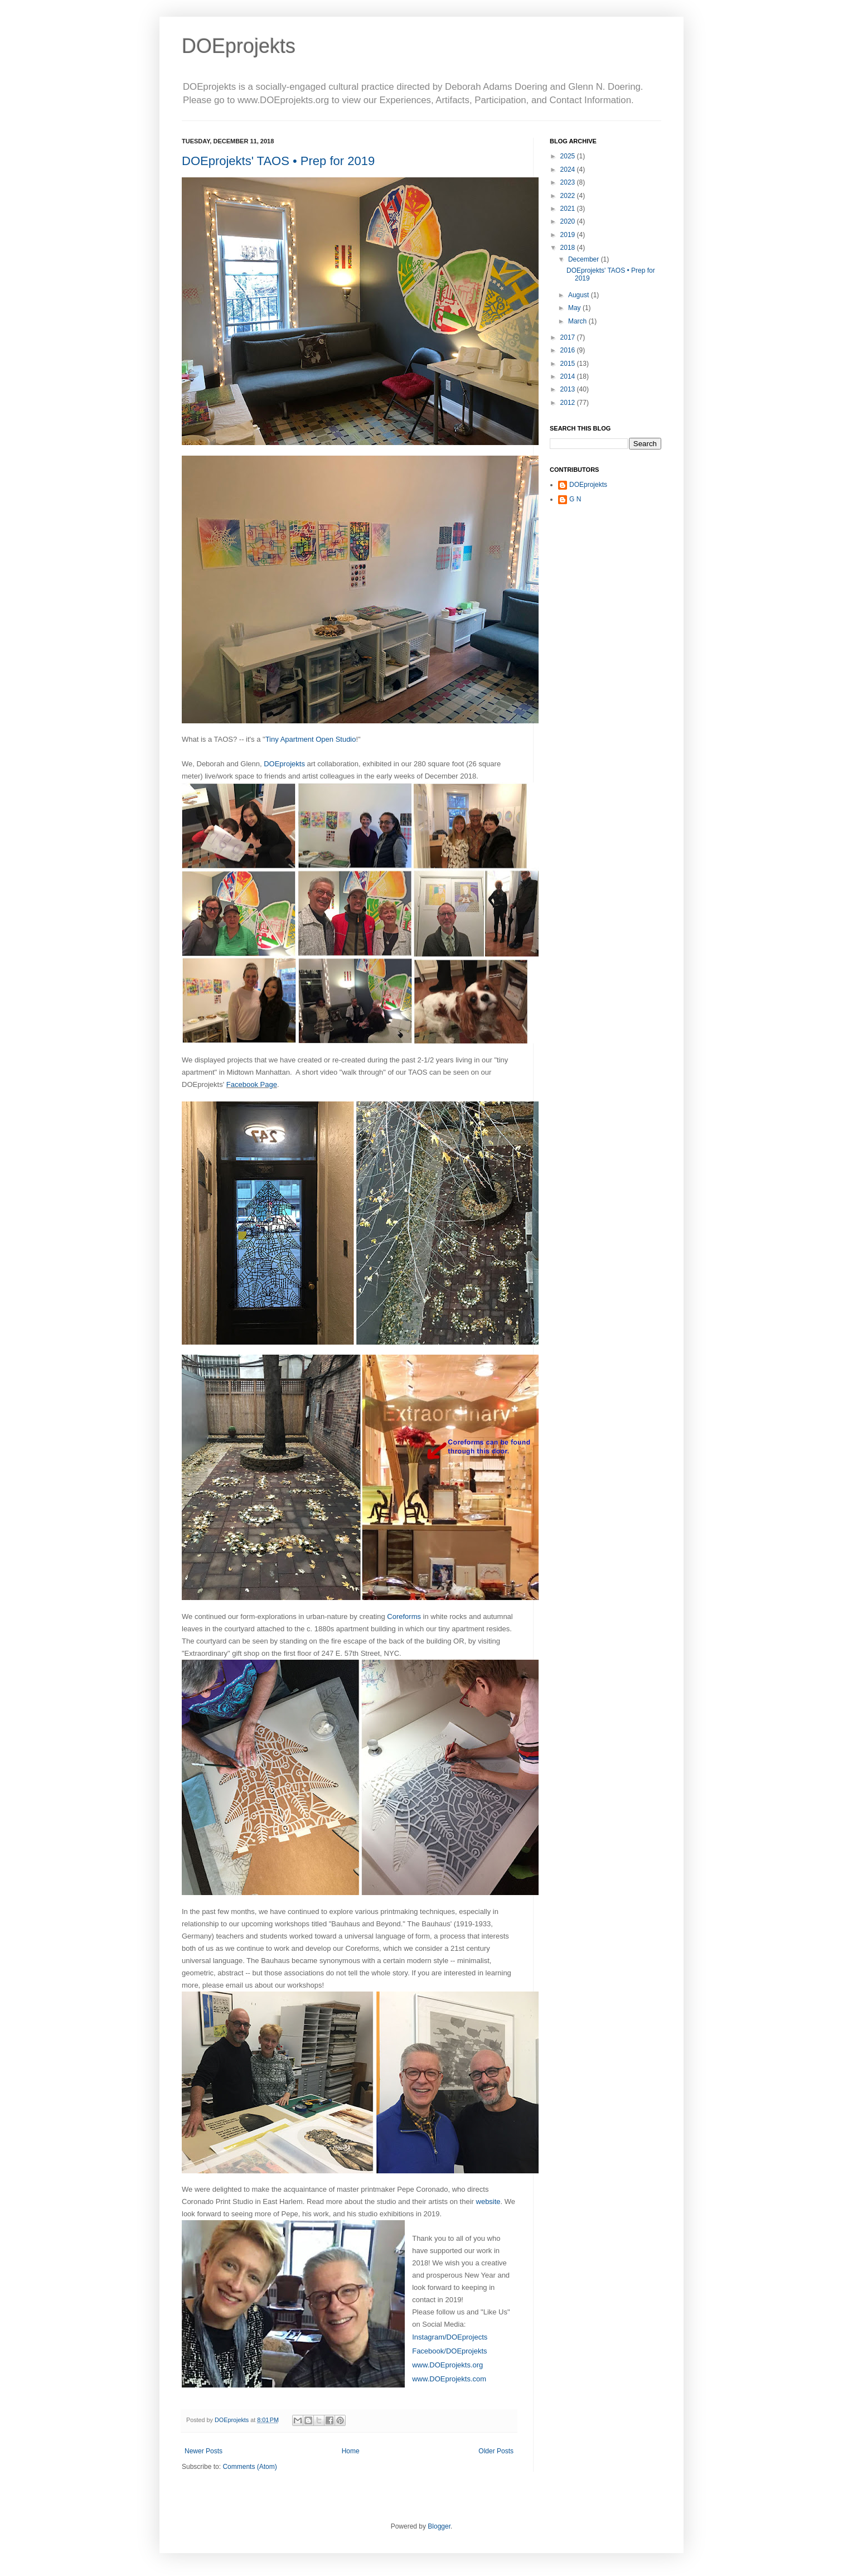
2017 (568, 337)
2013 (568, 389)
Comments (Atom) (249, 2467)
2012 (568, 403)
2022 (568, 196)
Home (351, 2451)
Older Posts (495, 2451)
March (578, 321)
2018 (568, 248)
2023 (568, 182)
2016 (568, 350)
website (488, 2201)
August (579, 295)
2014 (568, 376)
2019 (568, 235)
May (575, 308)
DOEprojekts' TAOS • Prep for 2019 (278, 161)
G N (575, 499)
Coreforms (404, 1616)
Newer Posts (203, 2451)
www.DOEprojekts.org (447, 2365)
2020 (568, 221)
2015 (568, 364)
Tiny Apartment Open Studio (310, 739)
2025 (568, 156)
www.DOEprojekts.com (449, 2379)
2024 (568, 169)
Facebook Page (251, 1084)
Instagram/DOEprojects (449, 2337)
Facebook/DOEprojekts (449, 2351)
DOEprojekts (238, 46)
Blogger (439, 2526)
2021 (568, 208)
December (584, 259)
